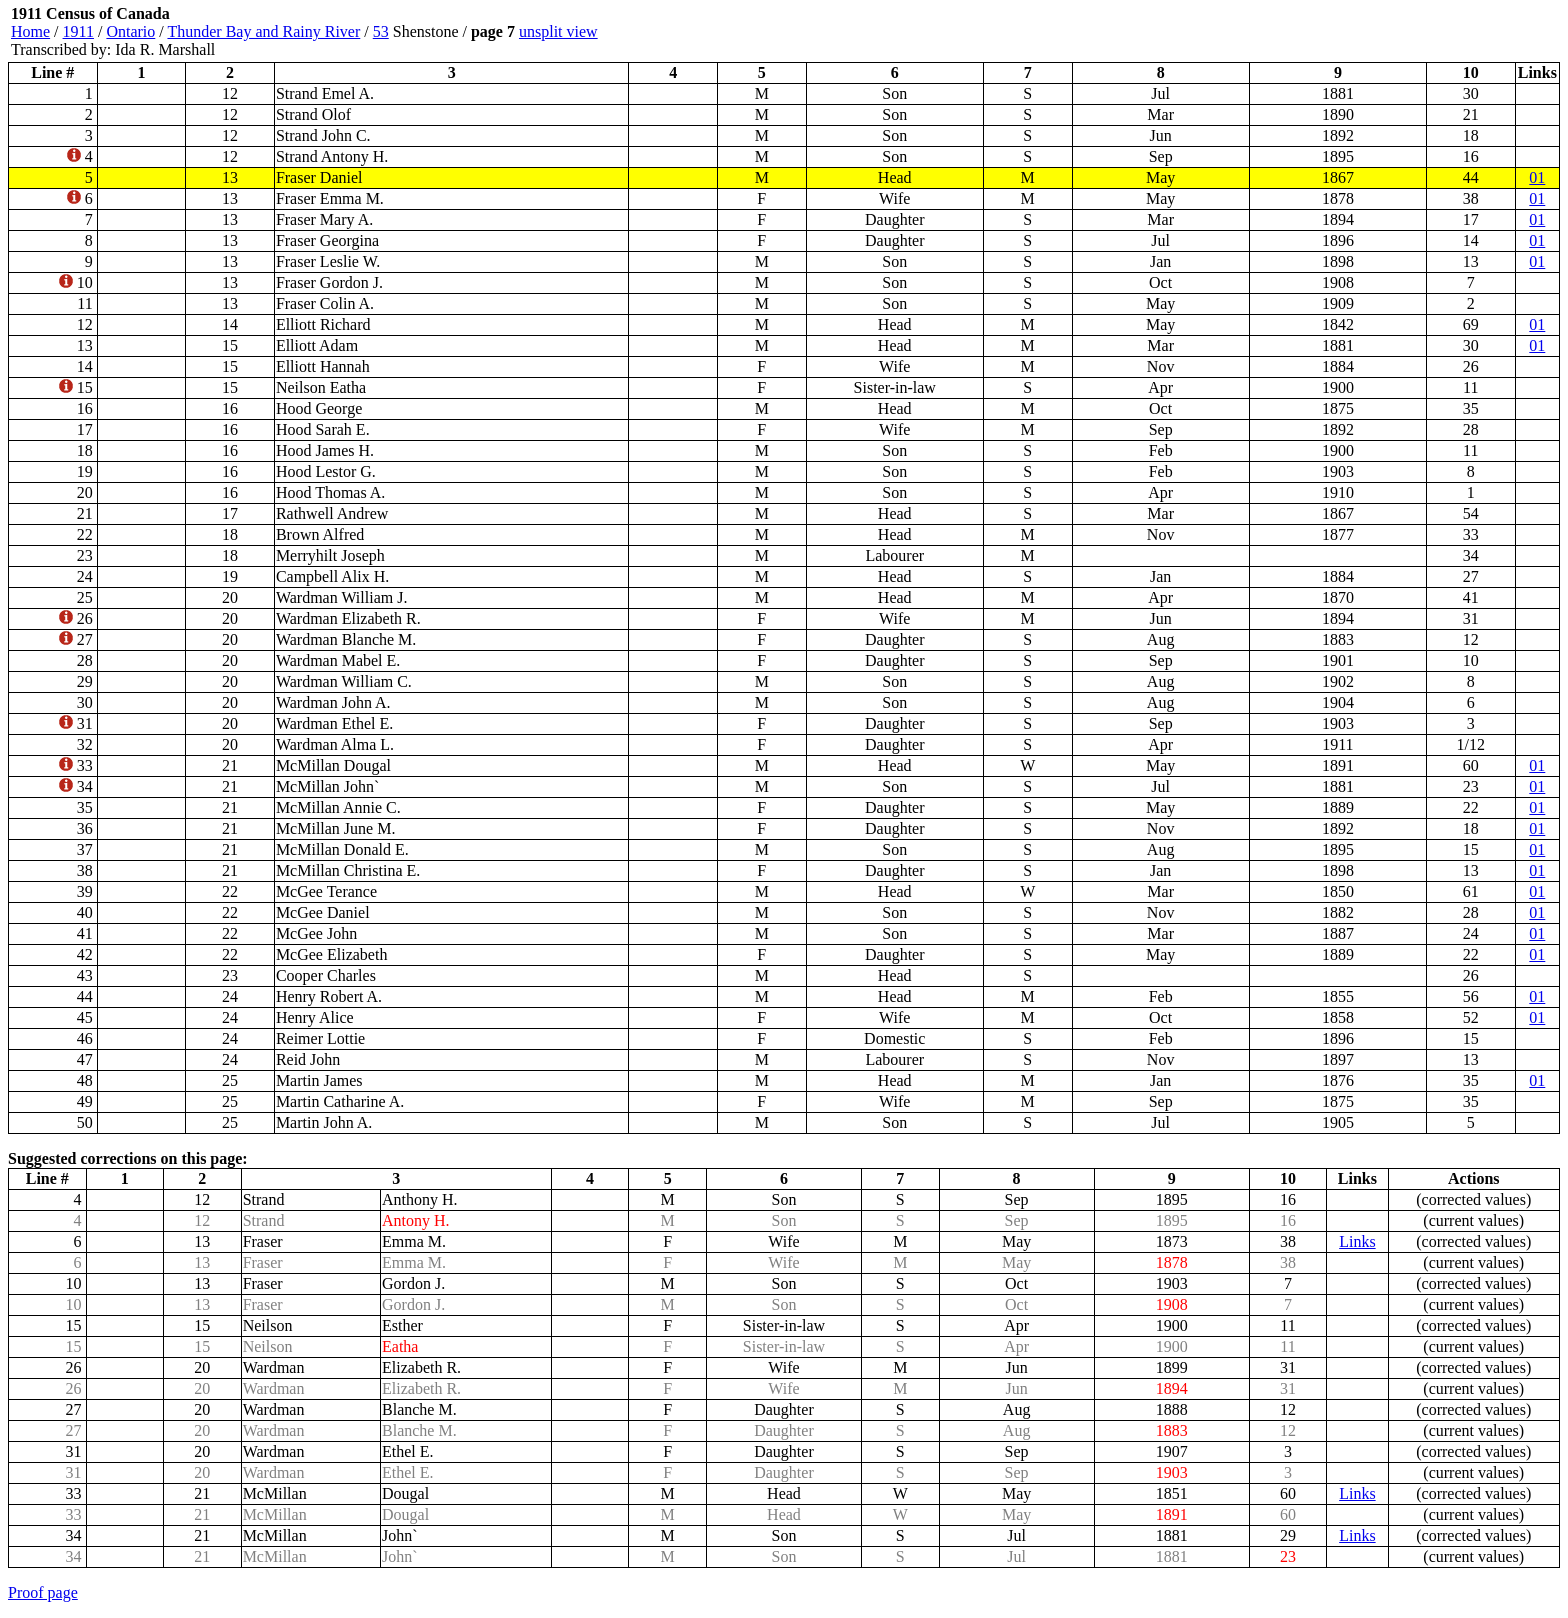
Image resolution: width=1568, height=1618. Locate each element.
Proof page (43, 1592)
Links (1357, 1241)
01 (1537, 177)
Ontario (130, 31)
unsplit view (558, 31)
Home (30, 31)
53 (381, 31)
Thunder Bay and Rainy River (263, 31)
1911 (78, 31)
